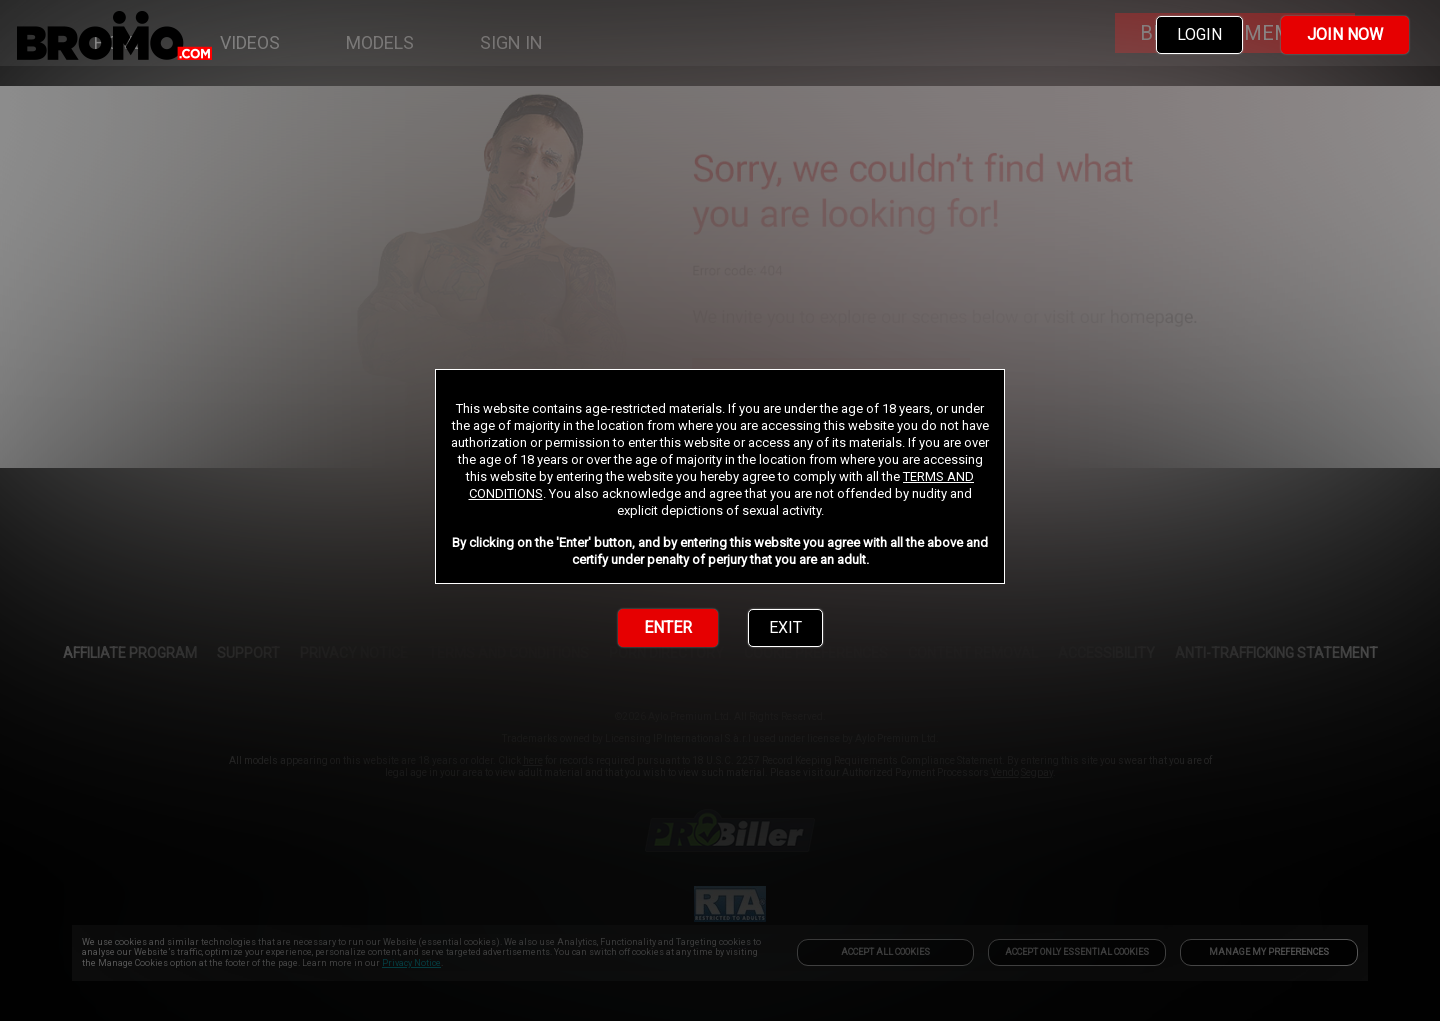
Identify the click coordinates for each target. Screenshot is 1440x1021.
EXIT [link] (785, 627)
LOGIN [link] (1199, 34)
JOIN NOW (1345, 34)
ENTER (668, 627)
